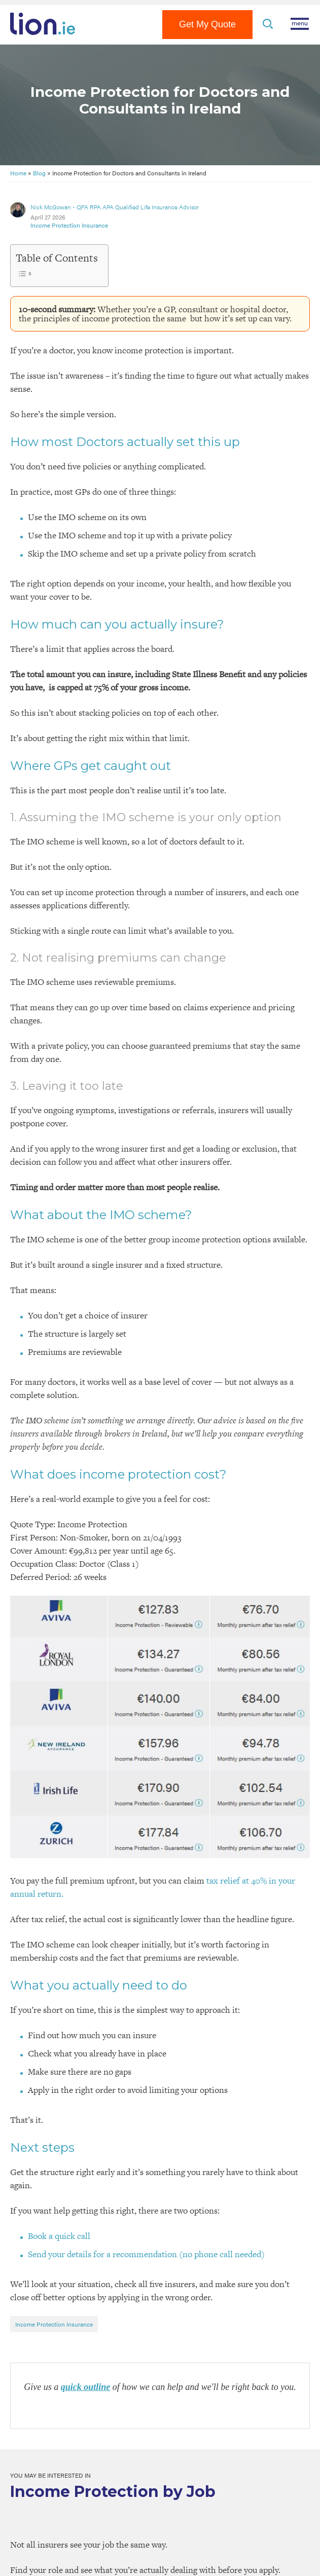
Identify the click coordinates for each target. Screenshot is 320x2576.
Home (18, 172)
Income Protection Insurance (69, 225)
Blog (39, 172)
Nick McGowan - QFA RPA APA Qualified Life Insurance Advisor (114, 206)
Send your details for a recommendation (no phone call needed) (146, 2254)
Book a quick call (59, 2236)
